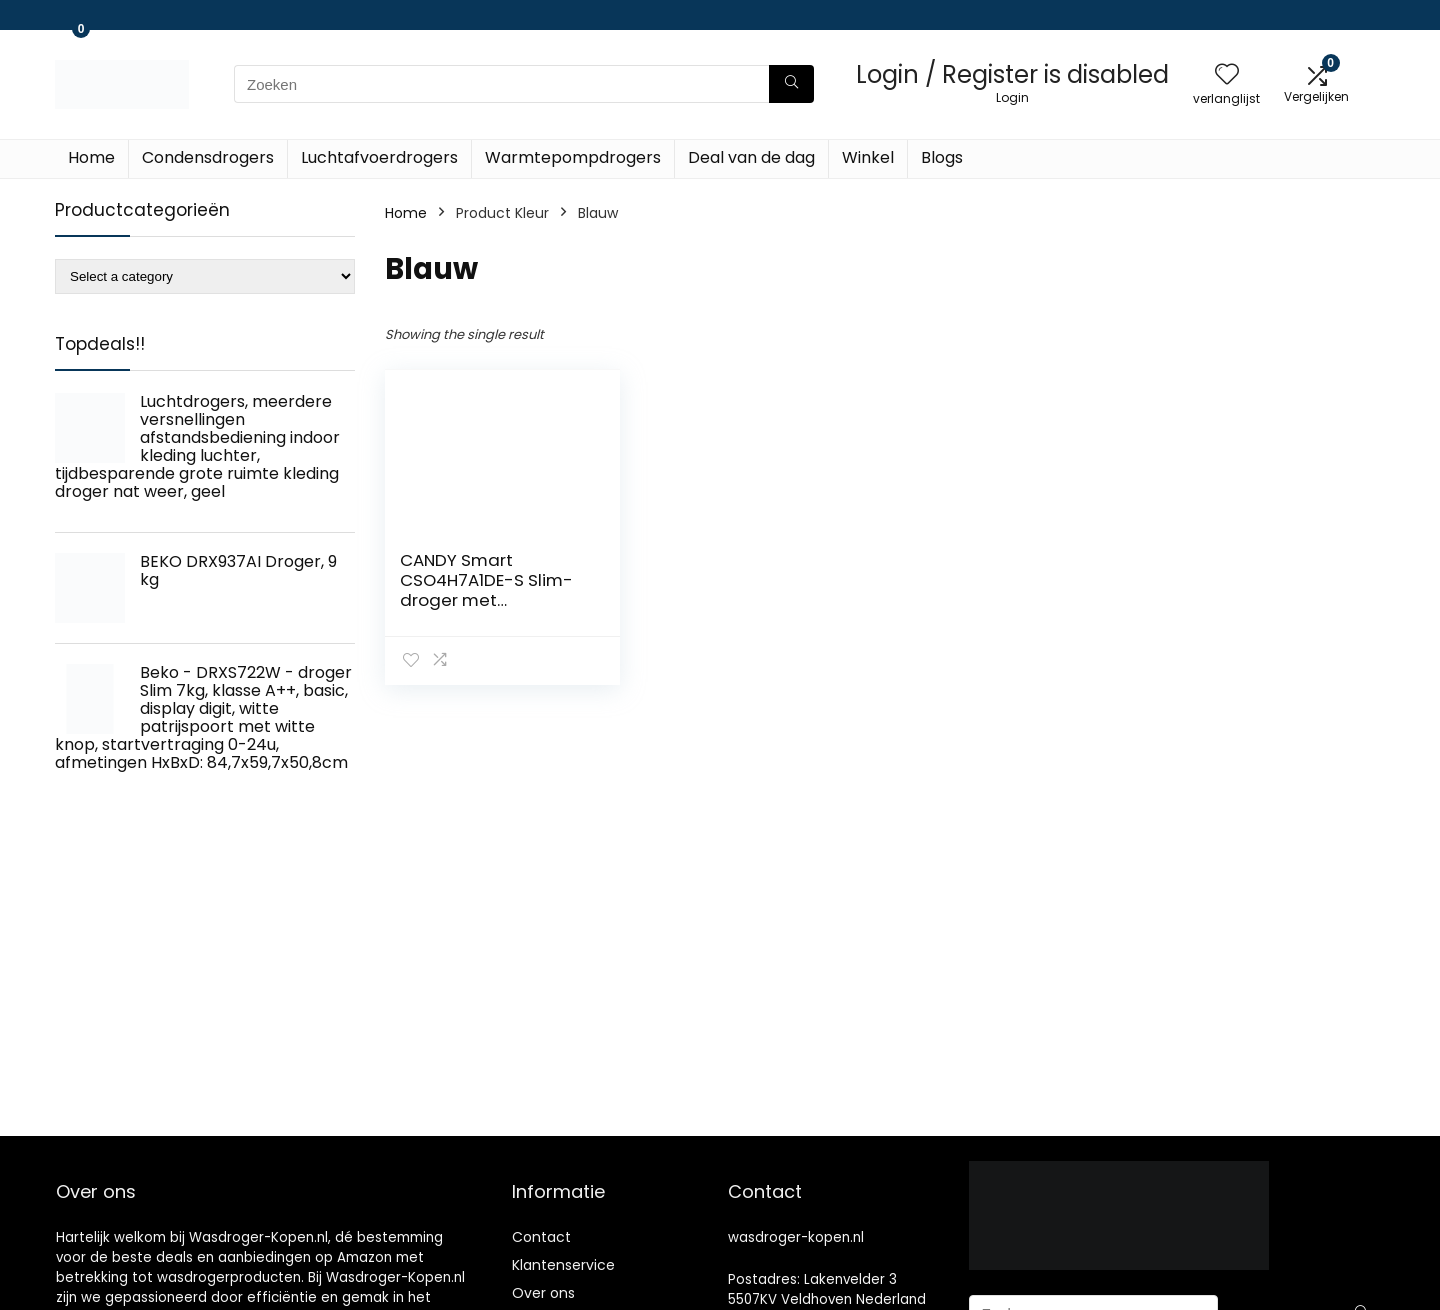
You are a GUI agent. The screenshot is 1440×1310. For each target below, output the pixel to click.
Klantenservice (563, 1265)
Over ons (543, 1293)
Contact (541, 1237)
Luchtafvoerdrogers (379, 157)
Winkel (868, 157)
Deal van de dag (751, 157)
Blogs (942, 157)
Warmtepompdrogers (573, 157)
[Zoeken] (791, 84)
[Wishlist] (1227, 75)
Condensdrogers (208, 157)
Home (91, 157)
